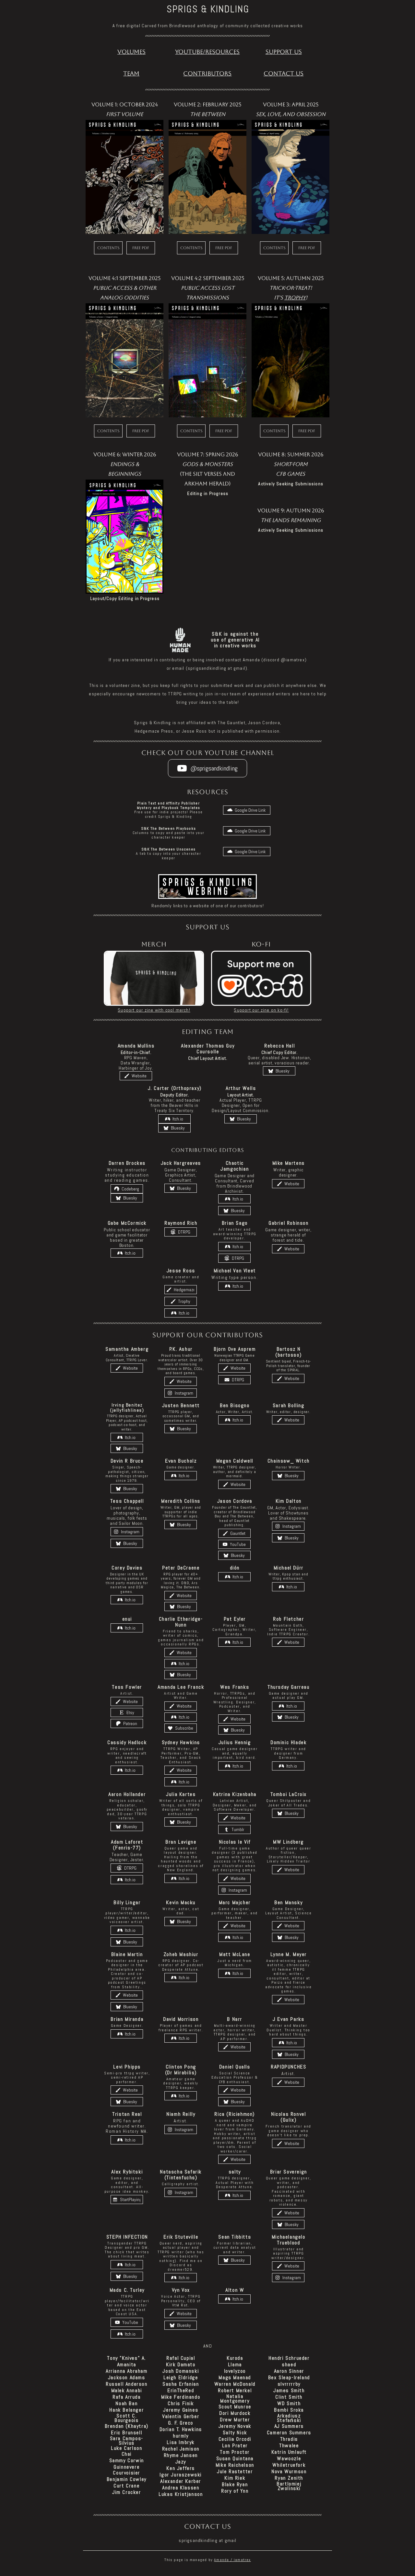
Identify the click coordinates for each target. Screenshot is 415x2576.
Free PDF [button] (140, 248)
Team (131, 73)
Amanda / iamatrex (232, 2559)
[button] (207, 768)
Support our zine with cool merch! (154, 1010)
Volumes (131, 51)
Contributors (207, 73)
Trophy (295, 298)
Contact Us (283, 73)
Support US (284, 51)
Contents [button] (108, 248)
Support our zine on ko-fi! (261, 1010)
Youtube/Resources (207, 51)
